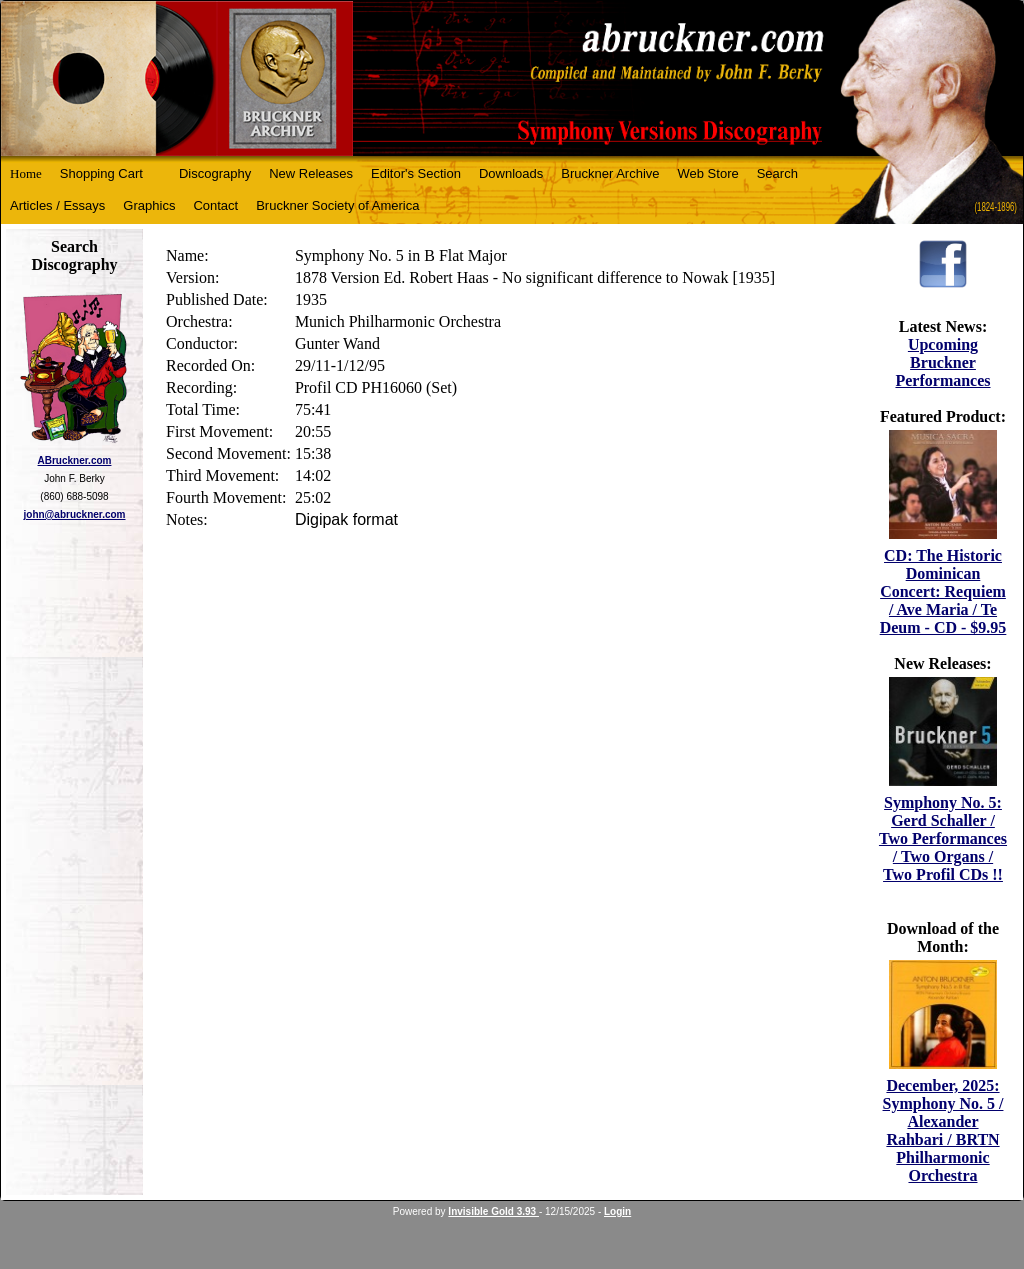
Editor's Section (416, 173)
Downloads (511, 173)
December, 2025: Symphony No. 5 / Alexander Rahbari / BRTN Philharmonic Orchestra (943, 1130)
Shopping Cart (101, 173)
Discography (215, 173)
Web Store (708, 173)
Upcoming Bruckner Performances (942, 362)
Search (777, 173)
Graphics (149, 205)
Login (617, 1211)
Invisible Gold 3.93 (493, 1211)
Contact (215, 205)
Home (26, 173)
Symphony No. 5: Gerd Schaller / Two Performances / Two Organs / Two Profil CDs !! (943, 838)
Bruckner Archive (610, 173)
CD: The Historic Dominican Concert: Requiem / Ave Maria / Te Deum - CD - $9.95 (943, 591)
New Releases (311, 173)
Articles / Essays (57, 205)
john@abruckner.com (75, 514)
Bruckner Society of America (337, 205)
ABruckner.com (75, 460)
